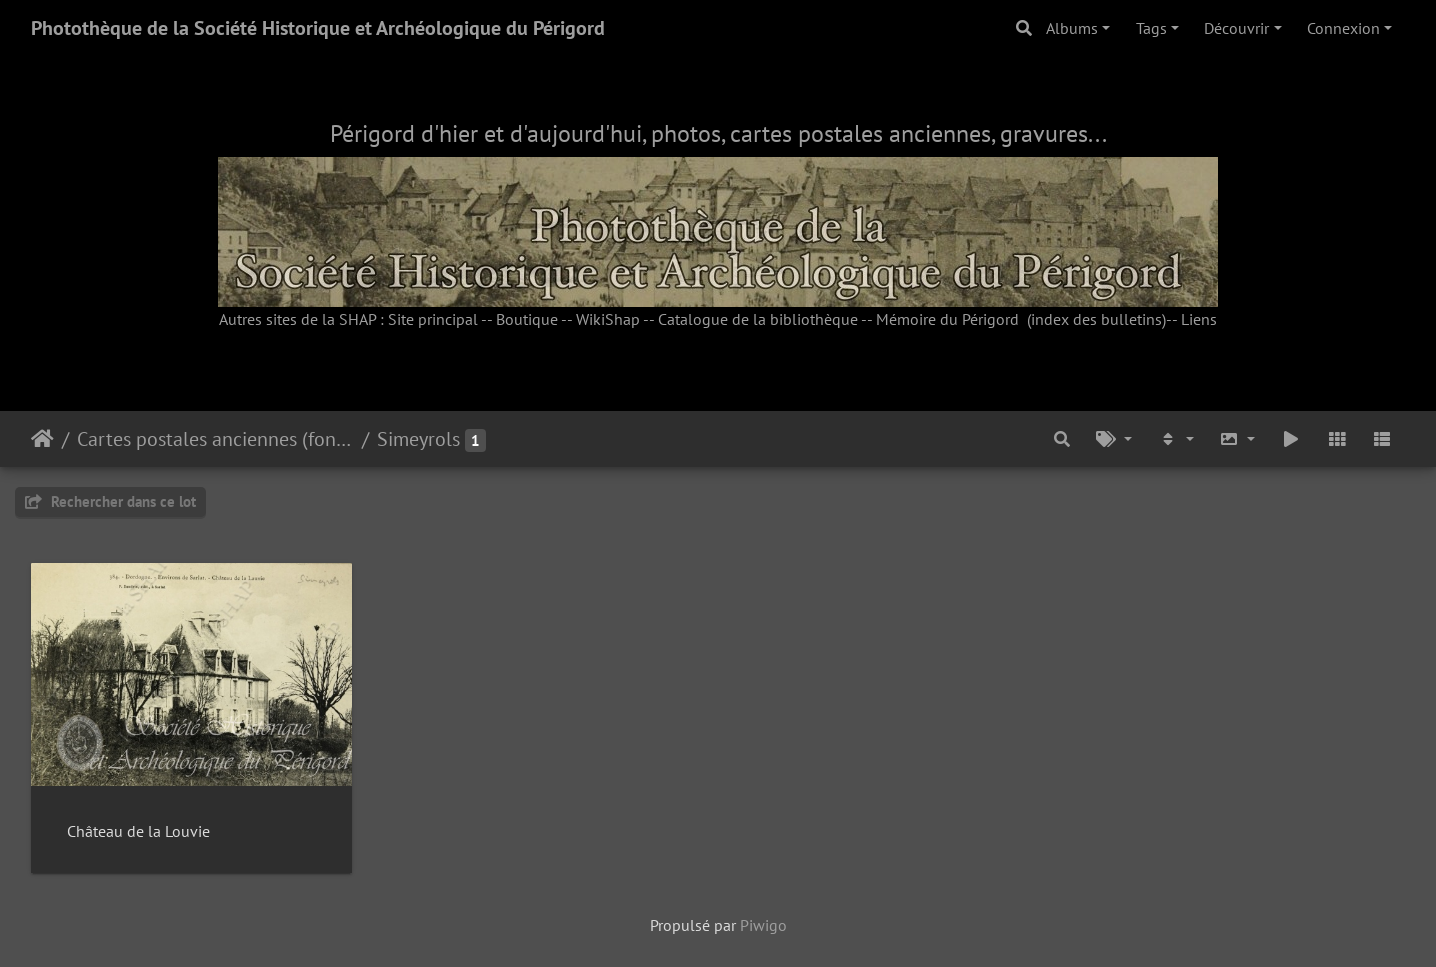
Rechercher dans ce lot (110, 501)
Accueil (42, 439)
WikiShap (608, 319)
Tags (1151, 28)
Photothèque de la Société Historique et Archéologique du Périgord (318, 28)
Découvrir (1236, 28)
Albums (1072, 28)
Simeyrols (418, 439)
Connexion (1343, 28)
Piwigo (763, 925)
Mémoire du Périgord (947, 319)
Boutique (527, 319)
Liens (1199, 319)
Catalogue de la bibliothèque (758, 319)
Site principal (433, 319)
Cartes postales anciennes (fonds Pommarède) (215, 439)
